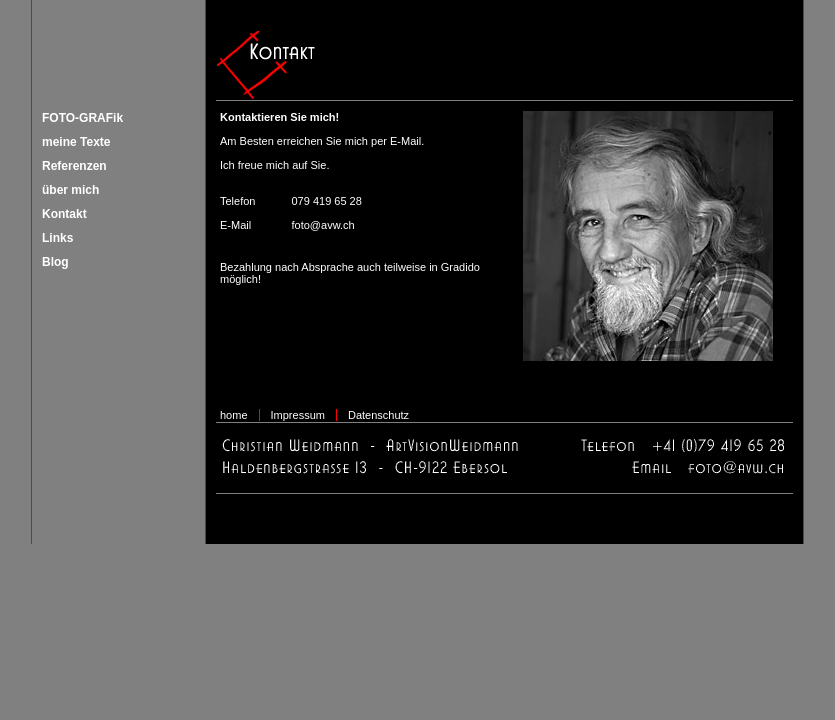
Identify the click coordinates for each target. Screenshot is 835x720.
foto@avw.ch (323, 225)
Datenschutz (378, 415)
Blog (55, 262)
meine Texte (76, 142)
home (234, 415)
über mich (70, 190)
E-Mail (405, 141)
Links (57, 238)
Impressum (298, 415)
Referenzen (74, 166)
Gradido (460, 267)
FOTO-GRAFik (82, 118)
